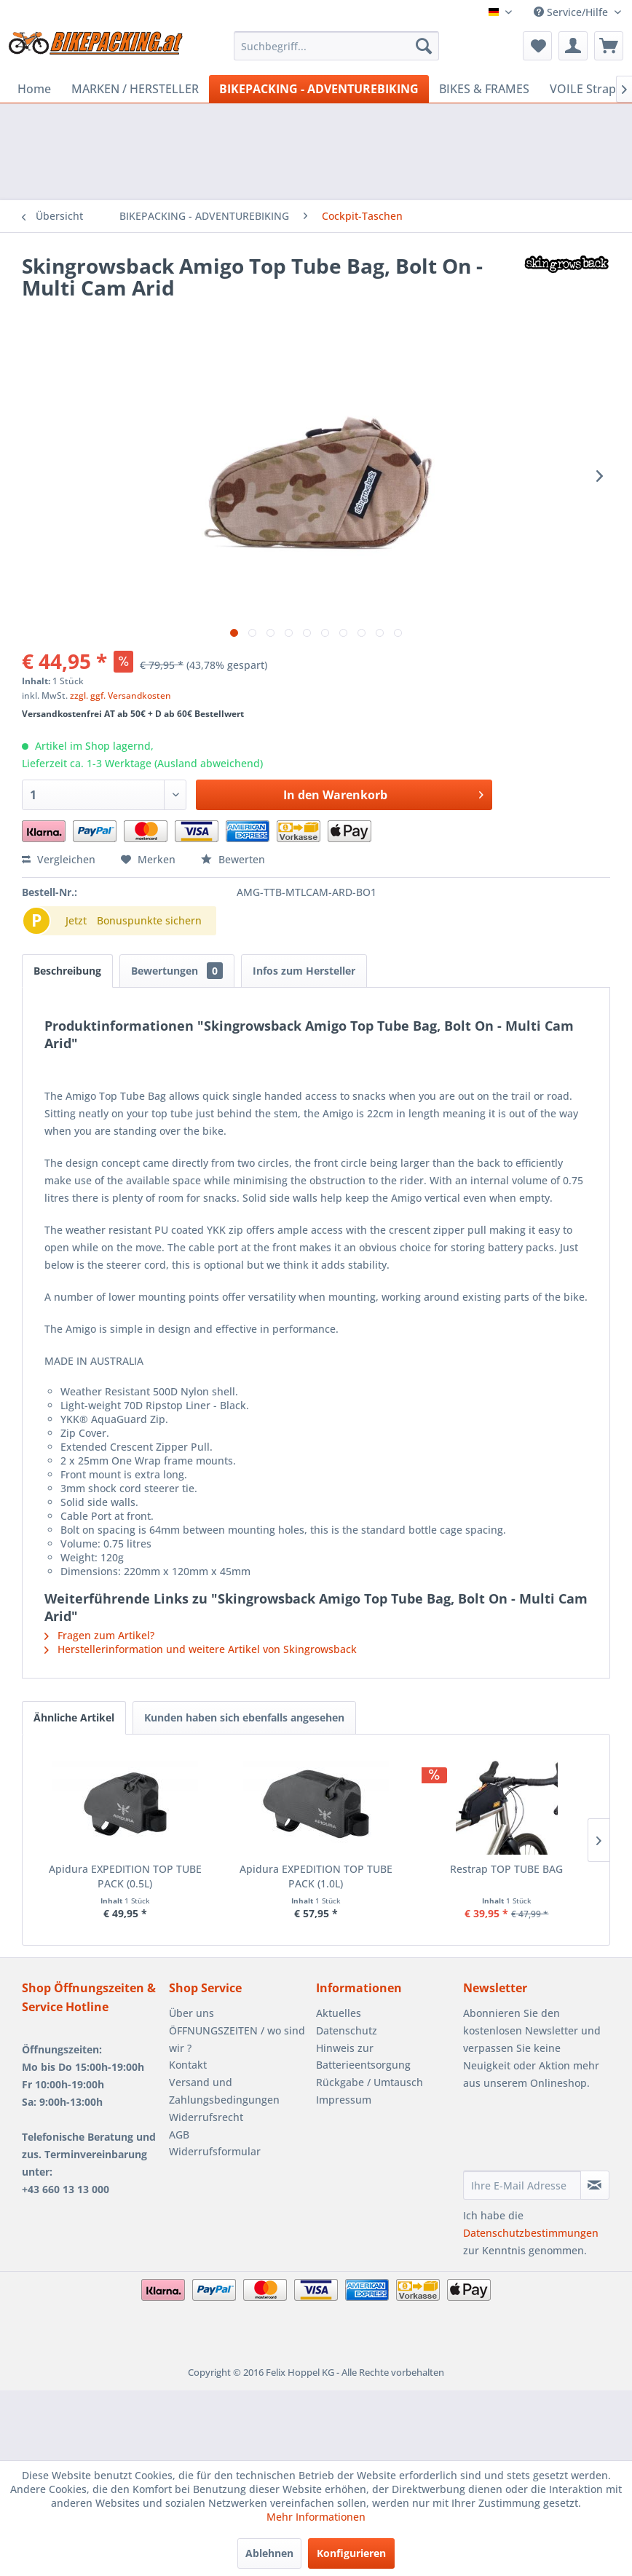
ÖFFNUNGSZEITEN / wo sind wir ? (237, 2039)
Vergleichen (58, 859)
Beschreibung (67, 971)
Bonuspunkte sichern (149, 920)
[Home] (34, 89)
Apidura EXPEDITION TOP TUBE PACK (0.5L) (125, 1876)
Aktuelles (338, 2013)
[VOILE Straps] (586, 89)
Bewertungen (177, 970)
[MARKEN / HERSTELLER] (135, 89)
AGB (179, 2134)
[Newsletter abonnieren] (594, 2185)
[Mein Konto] (573, 45)
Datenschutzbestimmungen (531, 2233)
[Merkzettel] (537, 45)
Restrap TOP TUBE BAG (506, 1869)
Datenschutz (346, 2030)
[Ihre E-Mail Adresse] (522, 2185)
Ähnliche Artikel (73, 1717)
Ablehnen (269, 2553)
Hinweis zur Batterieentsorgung (363, 2056)
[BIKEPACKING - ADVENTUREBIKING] (319, 89)
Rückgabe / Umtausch (369, 2082)
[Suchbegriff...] (336, 45)
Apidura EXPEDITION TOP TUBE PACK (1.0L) (316, 1876)
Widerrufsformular (215, 2151)
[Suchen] (423, 45)
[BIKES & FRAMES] (484, 89)
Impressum (343, 2100)
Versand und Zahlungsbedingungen (224, 2091)
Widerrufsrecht (206, 2117)
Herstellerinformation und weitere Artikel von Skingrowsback (200, 1649)
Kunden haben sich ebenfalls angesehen (244, 1717)
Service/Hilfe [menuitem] (572, 12)
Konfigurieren (351, 2553)
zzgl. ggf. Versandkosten (120, 695)
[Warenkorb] (608, 45)
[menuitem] (336, 45)
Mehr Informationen (316, 2517)
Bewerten (233, 859)
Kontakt (188, 2065)
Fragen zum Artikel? (99, 1635)
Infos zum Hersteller (304, 971)
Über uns (191, 2013)
